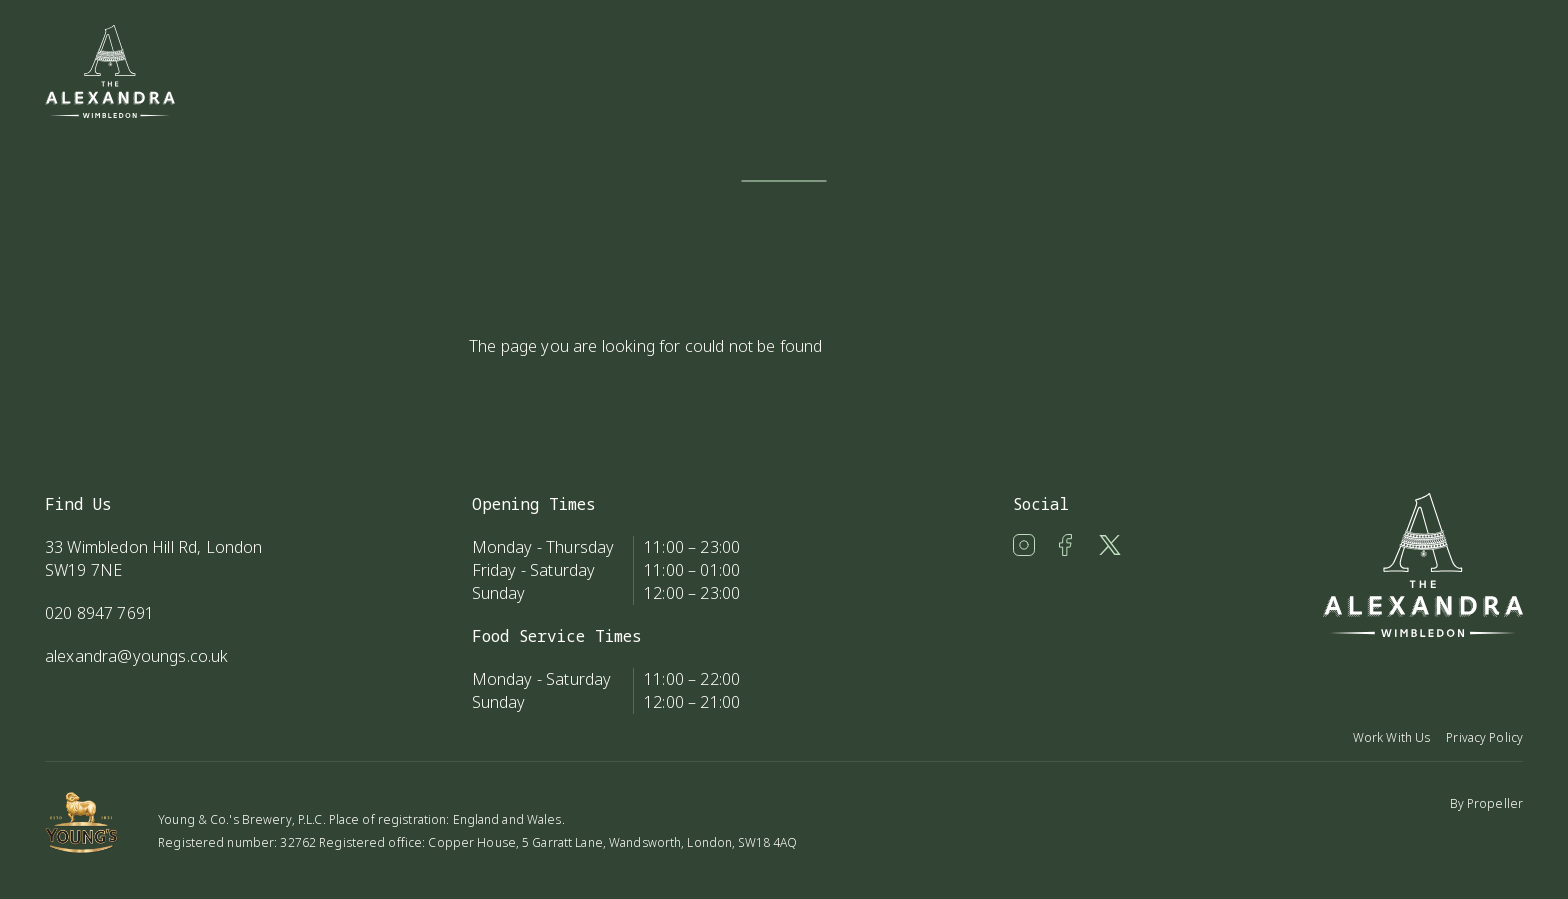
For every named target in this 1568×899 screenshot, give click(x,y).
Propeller (1495, 803)
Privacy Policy (1484, 737)
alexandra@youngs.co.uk (137, 656)
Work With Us (1391, 737)
